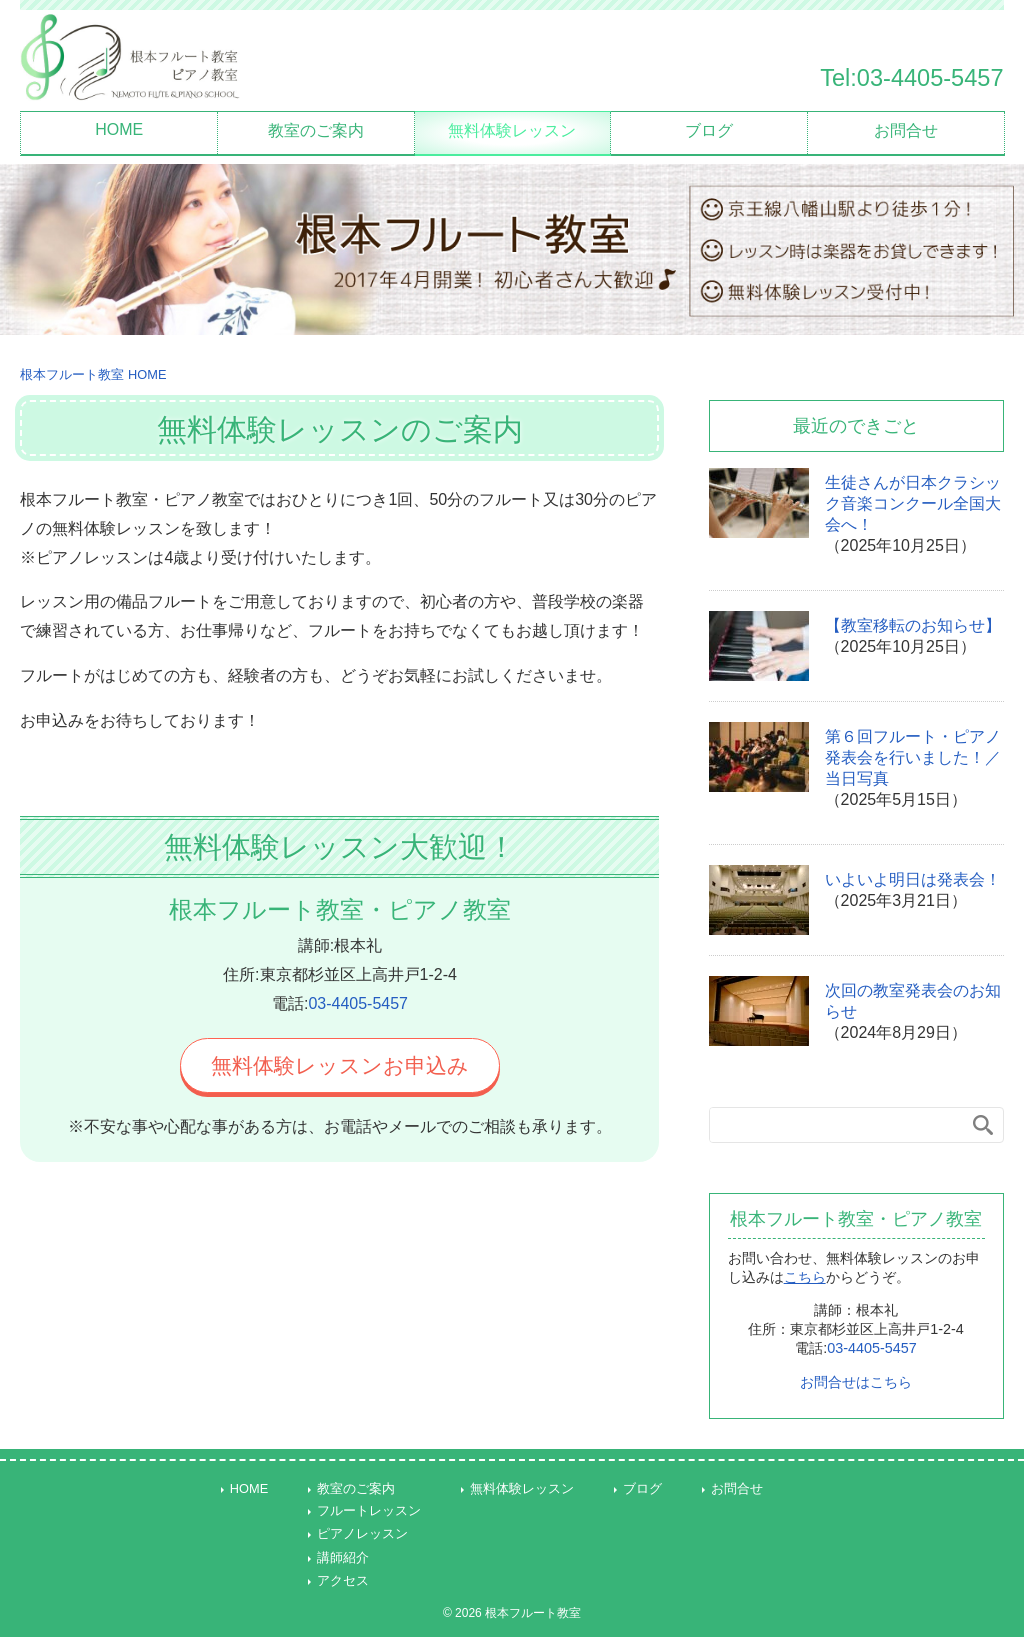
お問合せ (906, 130)
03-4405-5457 (358, 1003)
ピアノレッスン (362, 1533)
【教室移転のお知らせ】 (913, 625)
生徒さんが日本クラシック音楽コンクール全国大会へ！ (913, 503)
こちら (805, 1277)
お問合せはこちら (856, 1382)
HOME (119, 129)
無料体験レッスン (512, 130)
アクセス (343, 1580)
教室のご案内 (316, 130)
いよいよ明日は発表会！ (913, 879)
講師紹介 (343, 1557)
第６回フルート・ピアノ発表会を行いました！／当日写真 (913, 757)
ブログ (709, 130)
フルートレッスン (369, 1510)
